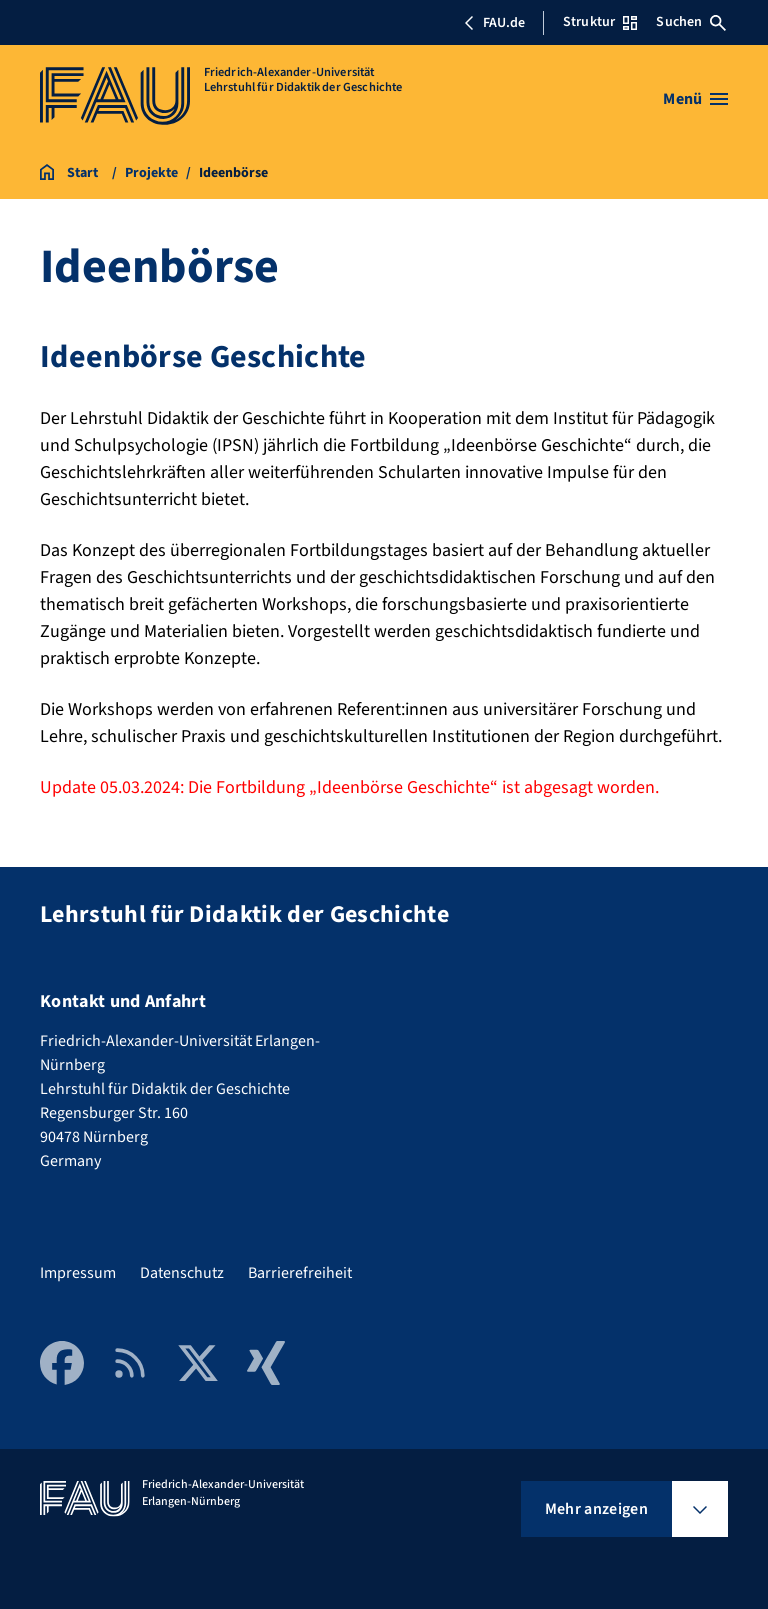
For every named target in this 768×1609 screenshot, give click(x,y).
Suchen (691, 22)
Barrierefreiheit (300, 1273)
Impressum (78, 1273)
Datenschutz (182, 1273)
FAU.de (494, 23)
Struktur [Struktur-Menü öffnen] (600, 22)
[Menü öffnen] (695, 99)
